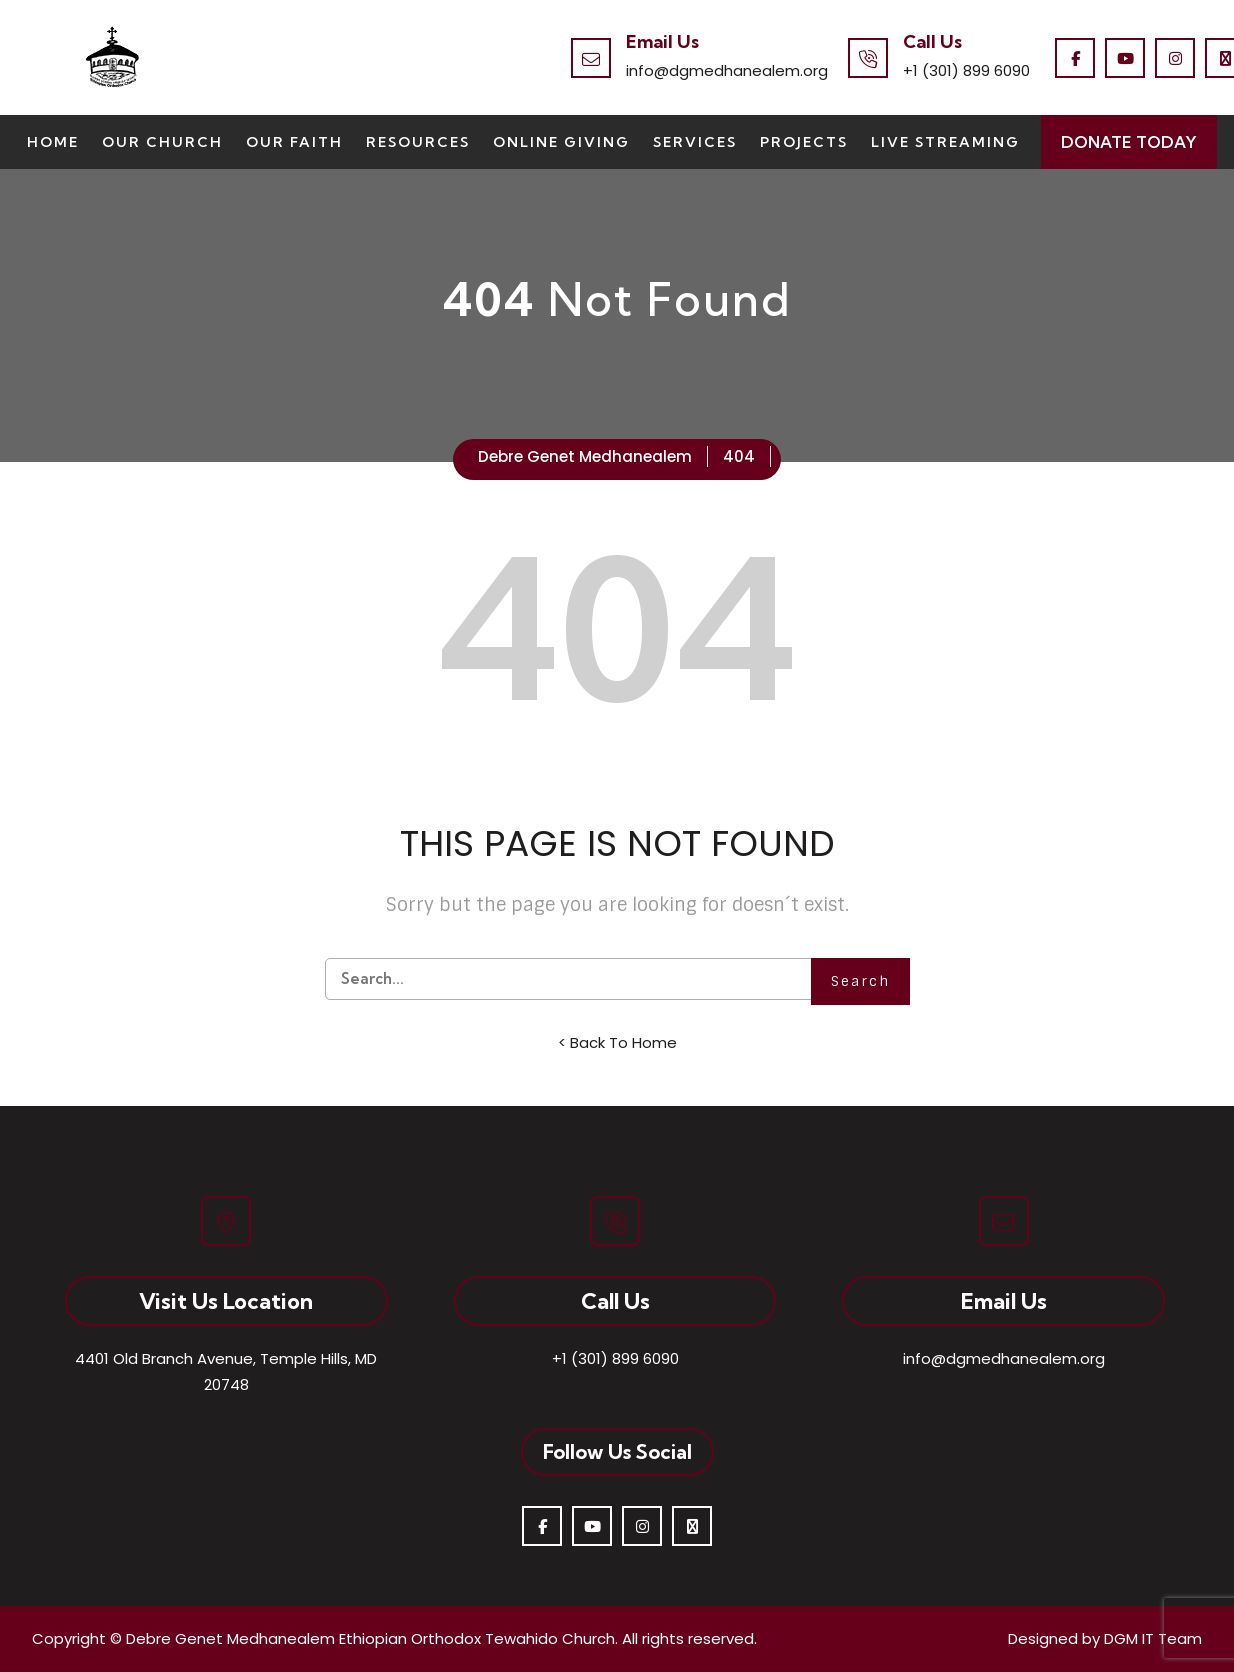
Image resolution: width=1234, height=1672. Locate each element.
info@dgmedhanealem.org (727, 70)
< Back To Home (617, 1042)
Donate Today (1129, 142)
